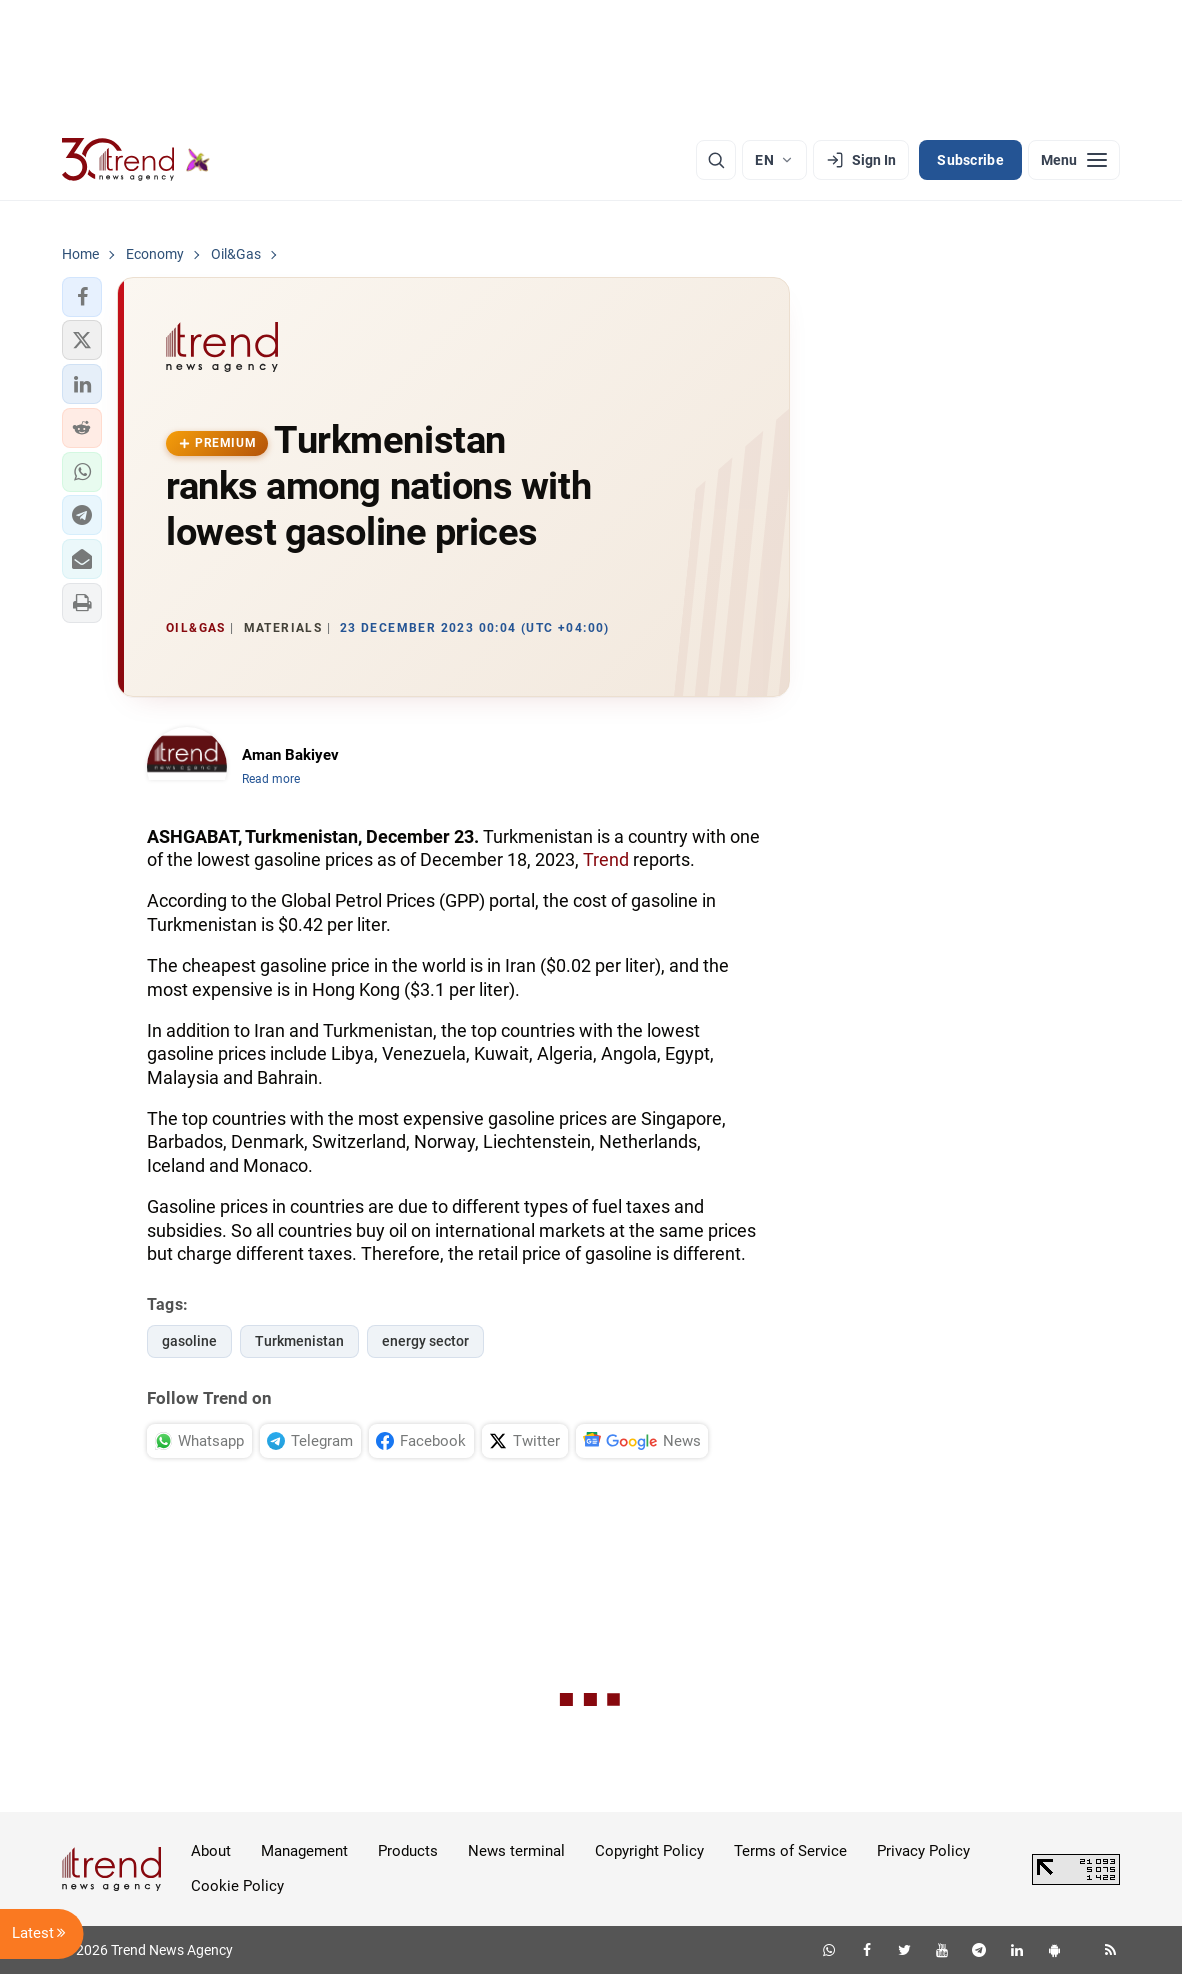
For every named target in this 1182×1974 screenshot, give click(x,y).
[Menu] (1074, 160)
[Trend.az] (136, 160)
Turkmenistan (299, 1341)
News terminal (516, 1851)
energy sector (425, 1341)
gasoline (189, 1341)
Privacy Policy (923, 1851)
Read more (271, 779)
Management (304, 1851)
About (211, 1851)
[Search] (716, 160)
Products (408, 1851)
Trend (606, 859)
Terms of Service (790, 1851)
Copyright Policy (649, 1851)
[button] (82, 297)
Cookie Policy (237, 1886)
